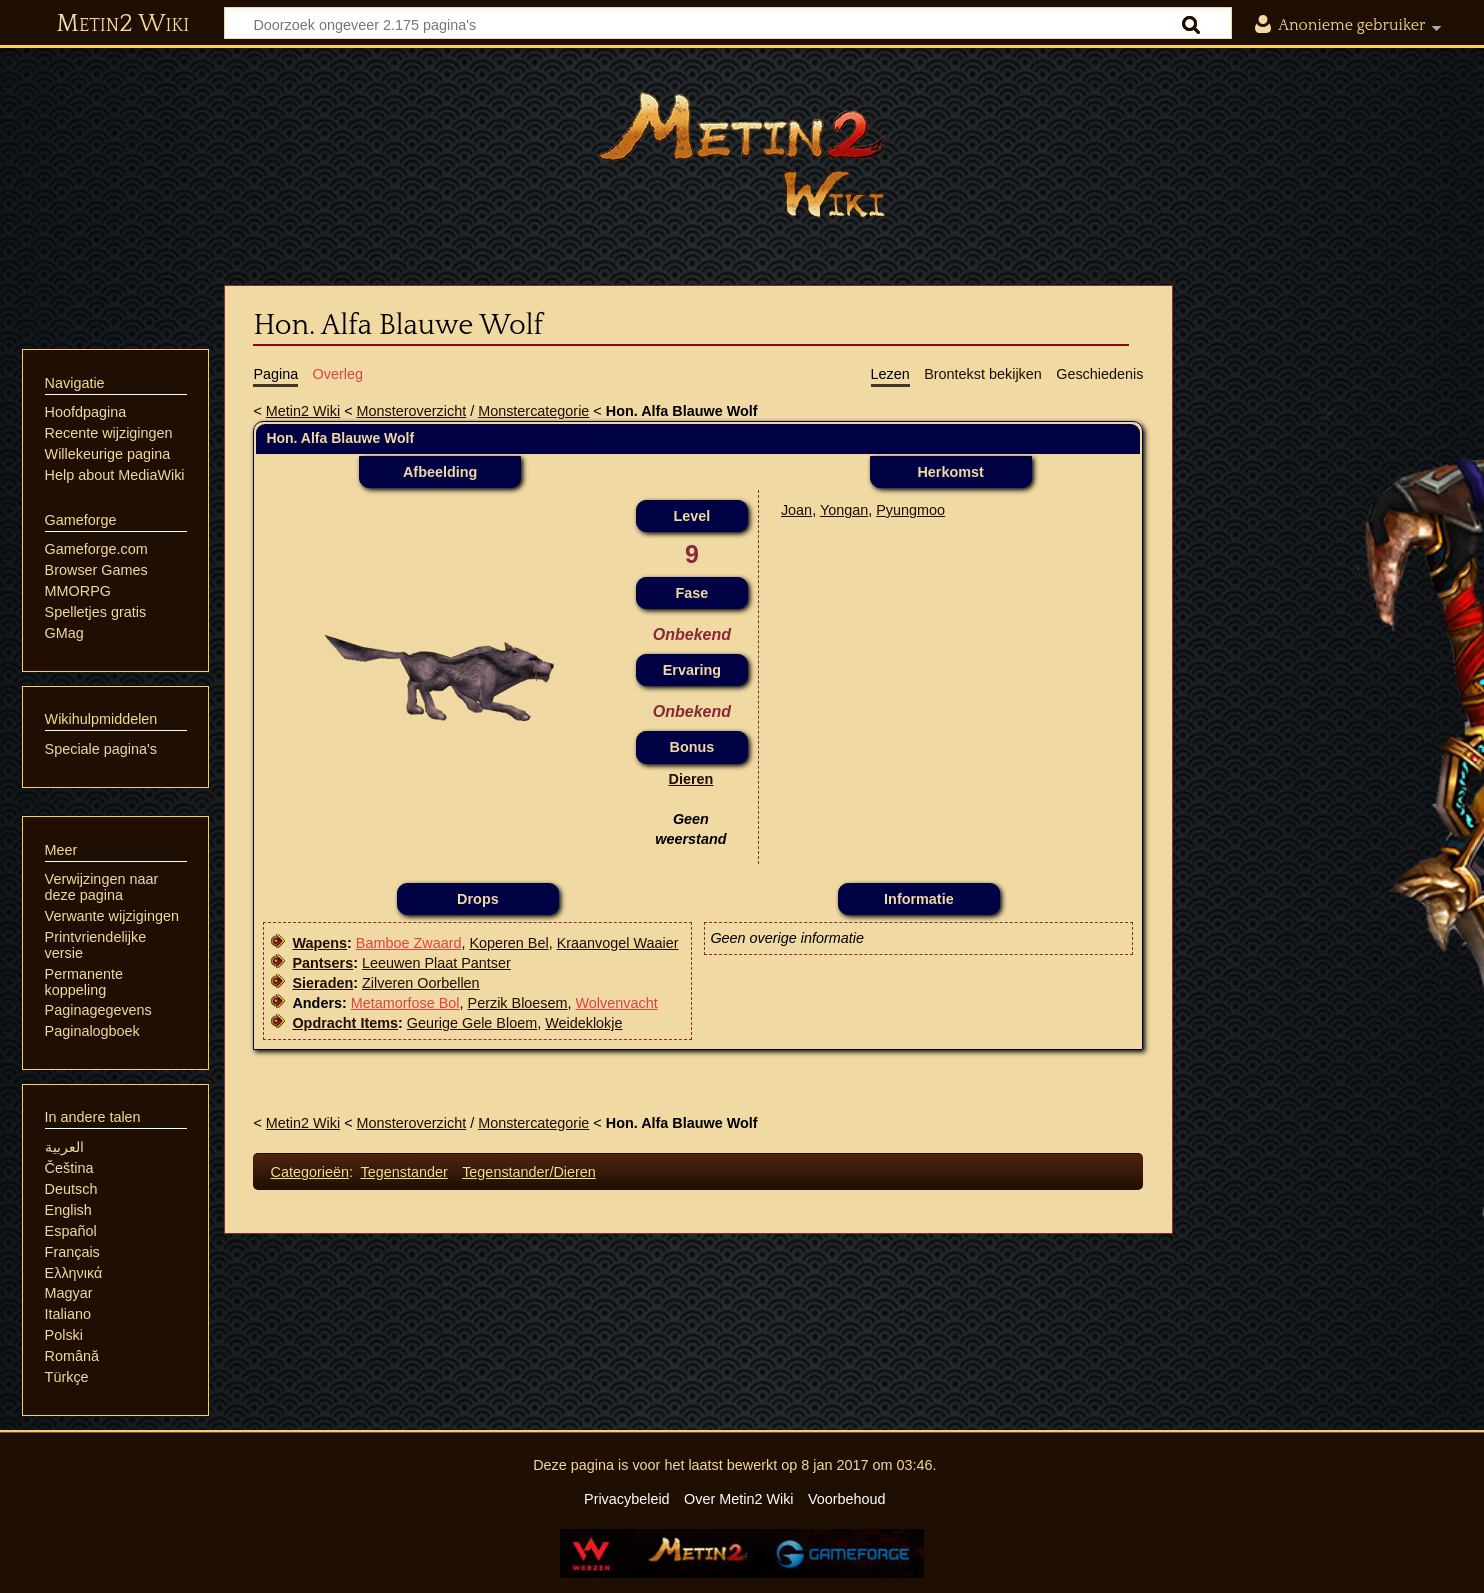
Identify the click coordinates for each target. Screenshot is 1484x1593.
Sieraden (322, 983)
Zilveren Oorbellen (421, 983)
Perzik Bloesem (518, 1003)
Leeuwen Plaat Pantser (436, 963)
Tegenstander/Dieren (529, 1172)
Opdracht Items (345, 1023)
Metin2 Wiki (122, 24)
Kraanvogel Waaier (618, 943)
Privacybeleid (627, 1499)
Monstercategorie (533, 411)
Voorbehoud (847, 1499)
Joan (796, 510)
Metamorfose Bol (405, 1003)
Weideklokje (583, 1023)
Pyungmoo (910, 510)
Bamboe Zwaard (409, 943)
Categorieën (310, 1172)
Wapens (319, 943)
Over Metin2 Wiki (739, 1499)
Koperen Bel (508, 943)
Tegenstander (404, 1172)
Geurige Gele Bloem (472, 1023)
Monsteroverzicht (412, 411)
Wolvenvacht (617, 1003)
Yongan (844, 510)
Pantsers (322, 963)
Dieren (691, 779)
